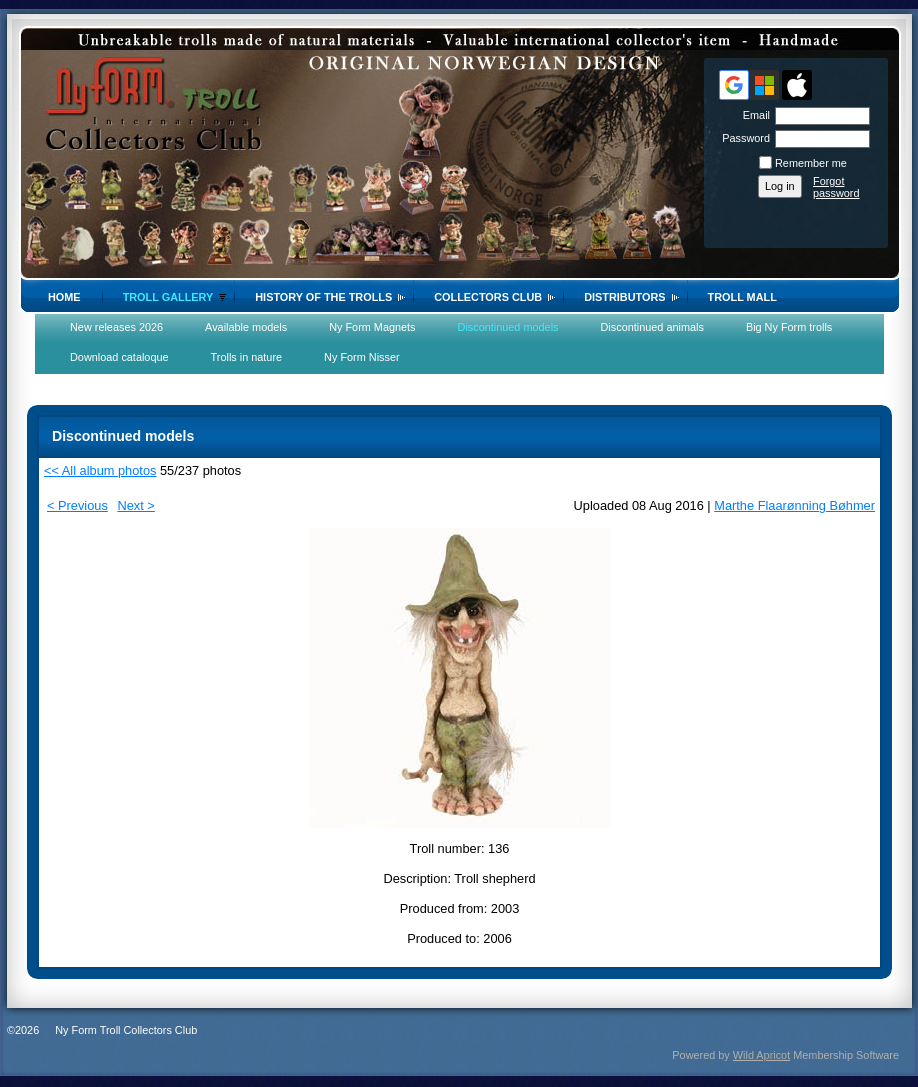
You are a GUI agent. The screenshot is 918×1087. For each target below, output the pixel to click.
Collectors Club (488, 297)
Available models (246, 327)
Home (64, 297)
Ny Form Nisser (362, 357)
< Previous (77, 505)
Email (753, 115)
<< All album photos (100, 470)
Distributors (624, 297)
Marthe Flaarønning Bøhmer (794, 505)
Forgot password (836, 187)
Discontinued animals (652, 327)
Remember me (811, 163)
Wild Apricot (761, 1055)
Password (742, 138)
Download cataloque (119, 357)
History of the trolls (323, 297)
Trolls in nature (247, 357)
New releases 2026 (116, 327)
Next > (135, 505)
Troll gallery (168, 297)
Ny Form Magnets (372, 327)
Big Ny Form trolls (789, 327)
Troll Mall (742, 297)
